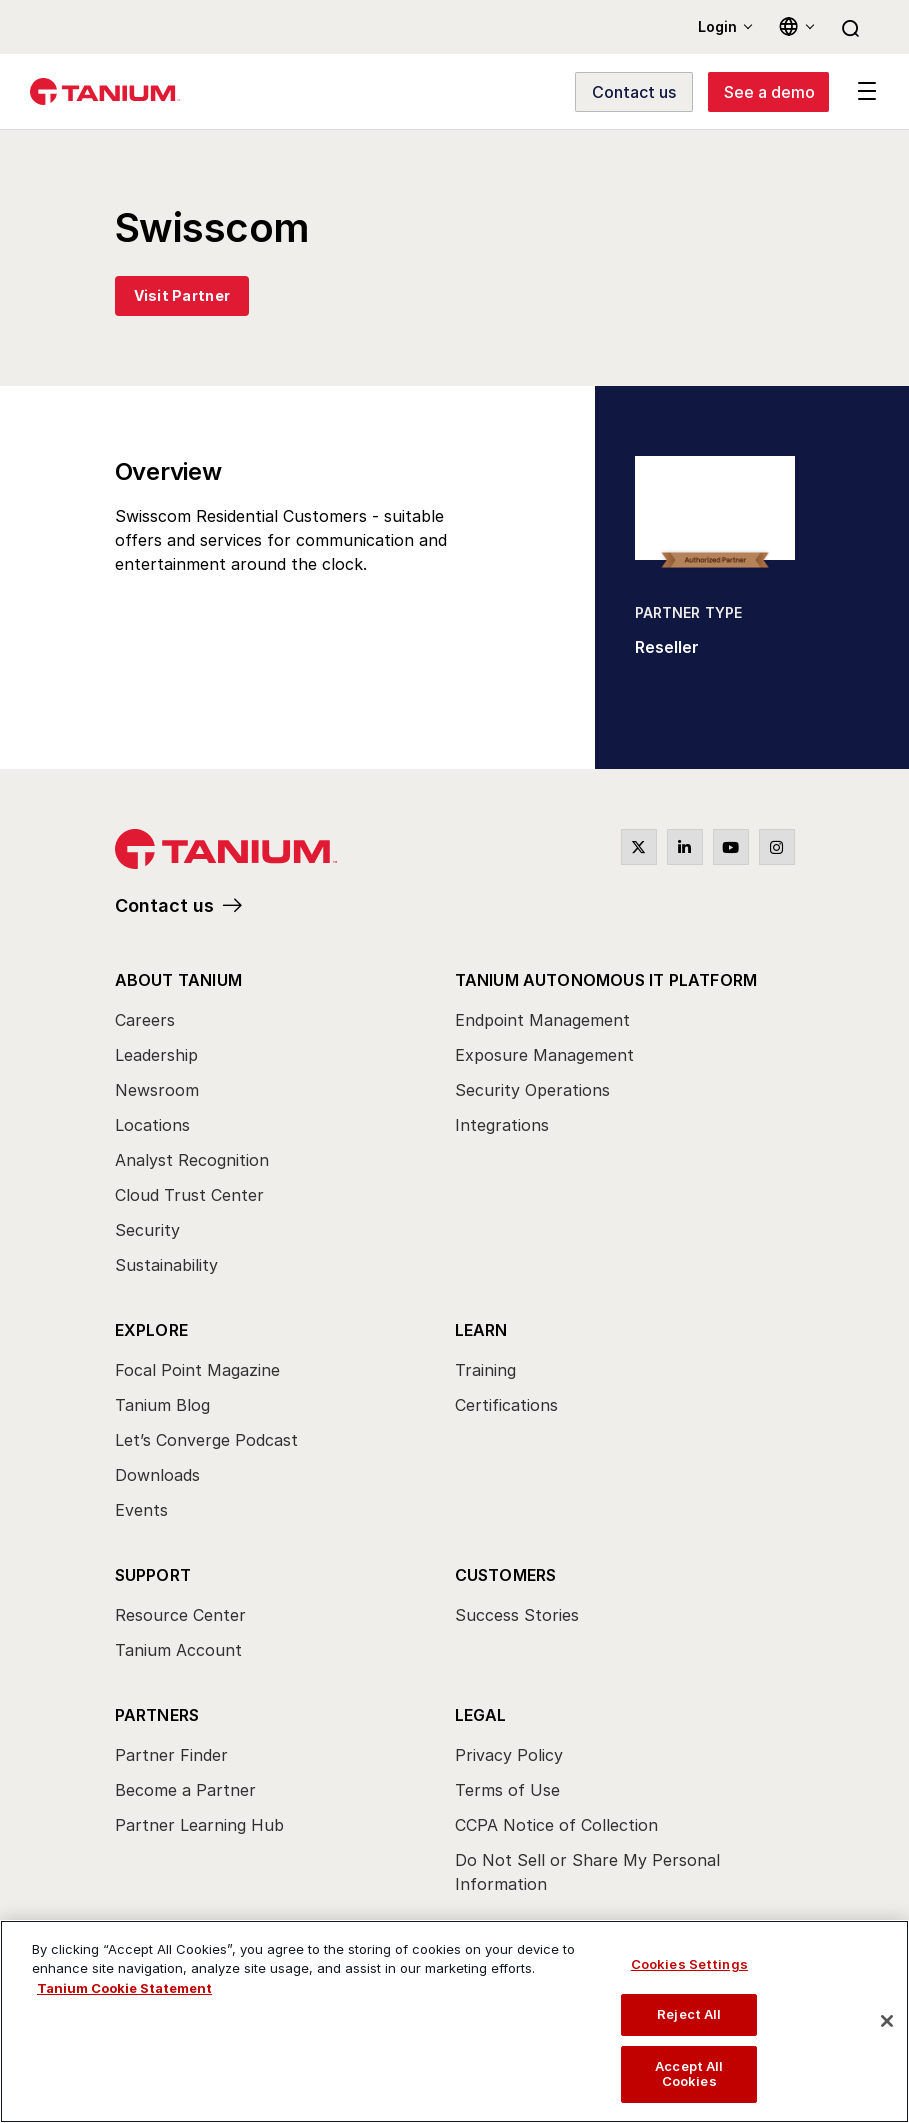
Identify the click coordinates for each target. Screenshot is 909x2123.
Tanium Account (178, 1650)
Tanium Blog (162, 1405)
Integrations (502, 1125)
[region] (454, 2021)
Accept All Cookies (689, 2074)
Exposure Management (544, 1055)
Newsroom (157, 1090)
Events (141, 1510)
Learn (481, 1330)
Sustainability (166, 1265)
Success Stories (517, 1615)
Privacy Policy (509, 1755)
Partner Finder (171, 1755)
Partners (157, 1715)
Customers (506, 1575)
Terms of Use (507, 1790)
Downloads (157, 1475)
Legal (481, 1715)
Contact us (164, 905)
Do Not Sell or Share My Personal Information (587, 1872)
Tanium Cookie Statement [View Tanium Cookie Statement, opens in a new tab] (124, 1988)
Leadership (156, 1055)
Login (717, 26)
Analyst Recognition (192, 1160)
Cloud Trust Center (189, 1195)
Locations (152, 1125)
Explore (151, 1330)
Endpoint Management (542, 1020)
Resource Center (180, 1615)
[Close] (887, 2021)
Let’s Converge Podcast (206, 1440)
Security (147, 1230)
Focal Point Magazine (197, 1370)
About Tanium (178, 980)
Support (153, 1575)
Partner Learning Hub (199, 1825)
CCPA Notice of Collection (556, 1825)
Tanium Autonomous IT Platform (606, 980)
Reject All (689, 2014)
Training (485, 1370)
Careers (145, 1020)
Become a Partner (185, 1790)
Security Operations (532, 1090)
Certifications (506, 1405)
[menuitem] (285, 1128)
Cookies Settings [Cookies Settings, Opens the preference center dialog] (689, 1964)
